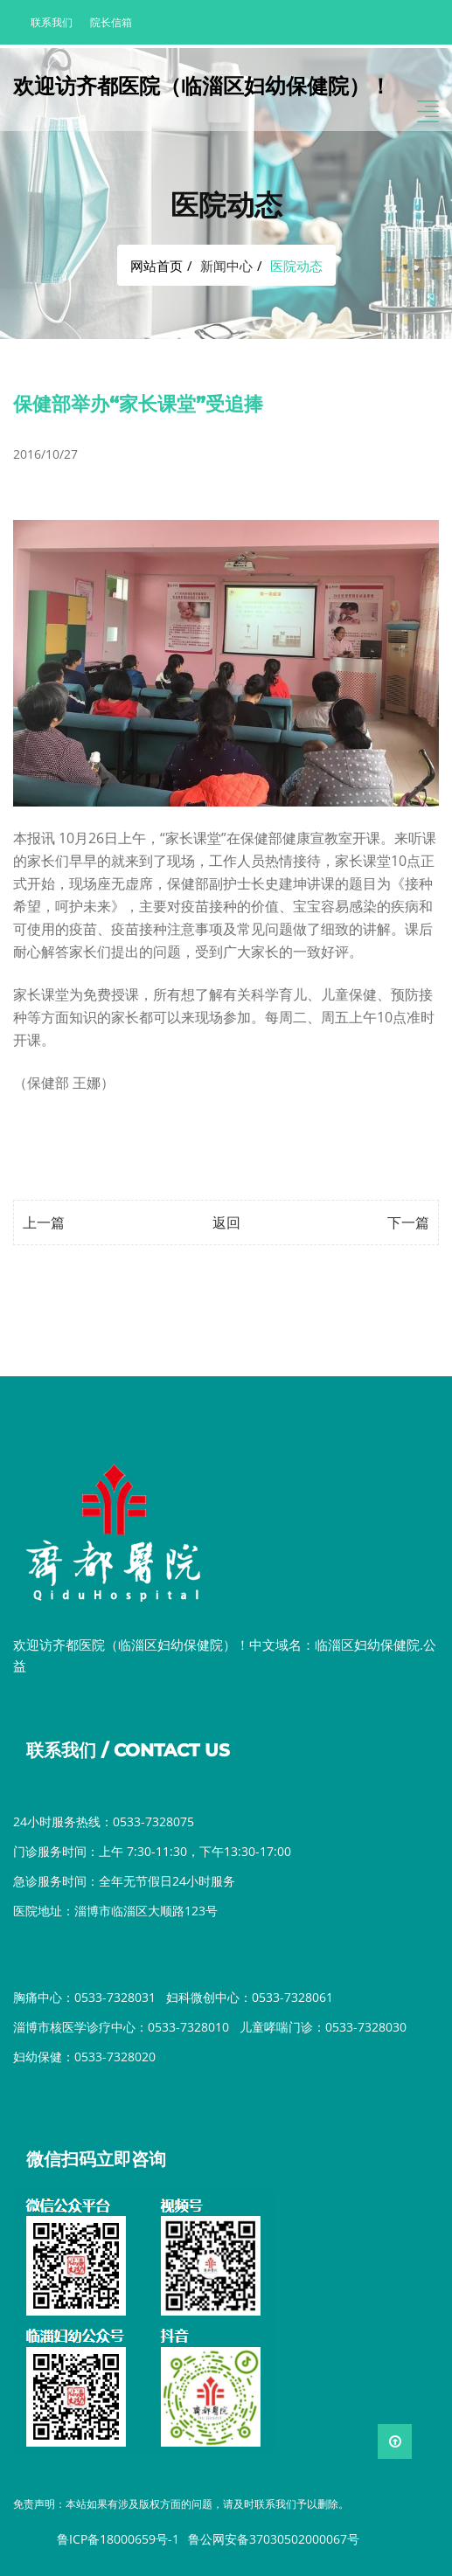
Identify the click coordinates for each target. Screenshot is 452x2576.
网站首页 (156, 265)
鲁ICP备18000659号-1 (118, 2539)
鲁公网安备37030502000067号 (273, 2539)
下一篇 (408, 1222)
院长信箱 (111, 22)
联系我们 (52, 22)
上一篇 (44, 1222)
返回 (226, 1222)
